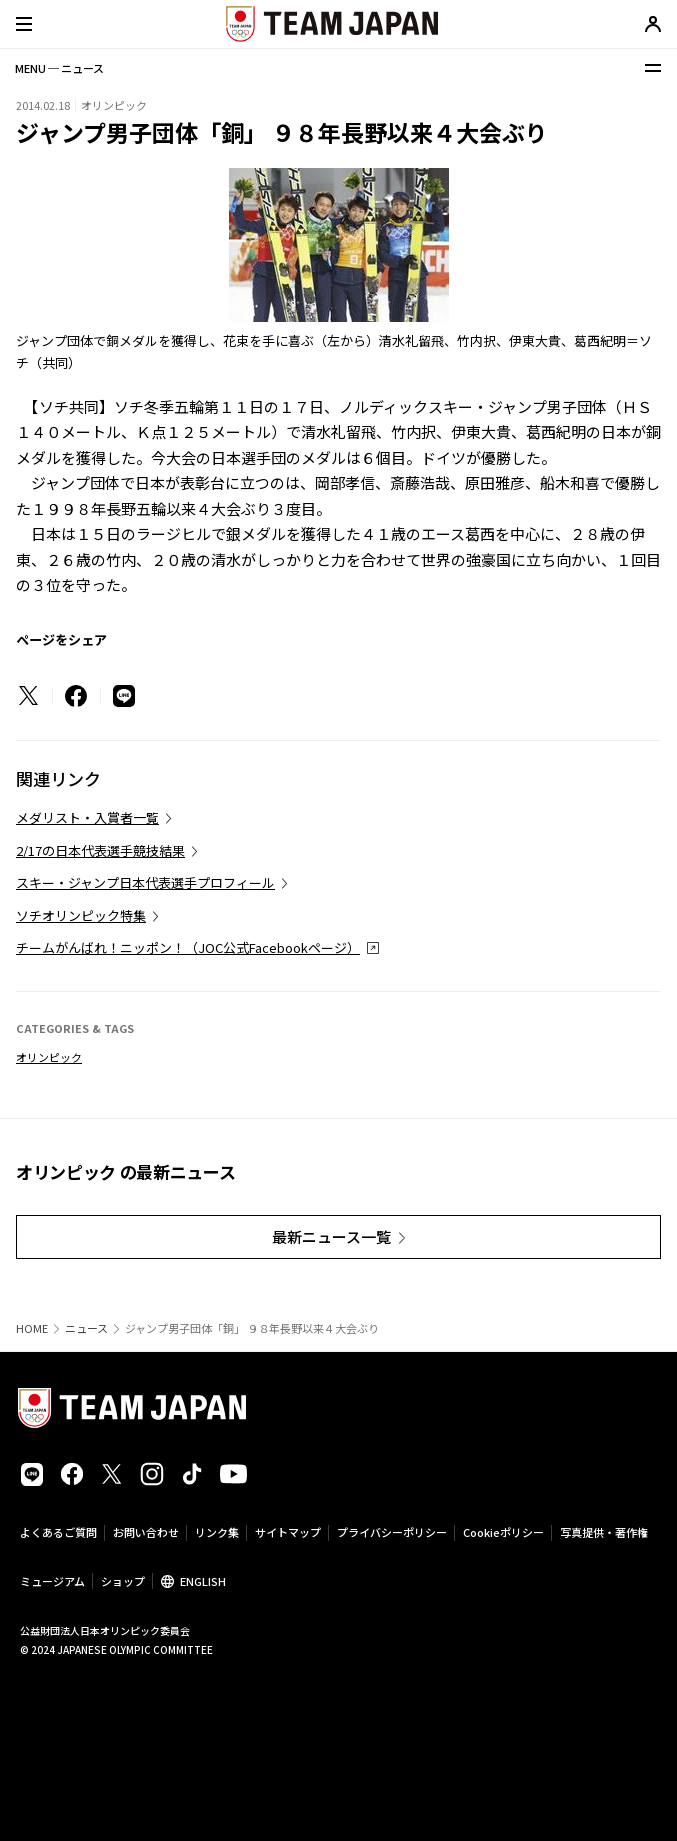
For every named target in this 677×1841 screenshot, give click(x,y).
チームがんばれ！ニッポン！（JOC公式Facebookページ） (188, 947)
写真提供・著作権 (604, 1532)
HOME (32, 1328)
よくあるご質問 (58, 1532)
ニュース (86, 1328)
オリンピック (49, 1057)
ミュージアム (52, 1581)
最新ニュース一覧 (331, 1236)
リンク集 (217, 1532)
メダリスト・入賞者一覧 (87, 817)
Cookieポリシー (503, 1532)
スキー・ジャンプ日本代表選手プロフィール (145, 882)
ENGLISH (203, 1581)
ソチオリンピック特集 (81, 915)
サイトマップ (288, 1532)
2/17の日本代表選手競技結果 (100, 850)
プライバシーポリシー (392, 1532)
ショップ (123, 1581)
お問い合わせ (146, 1532)
